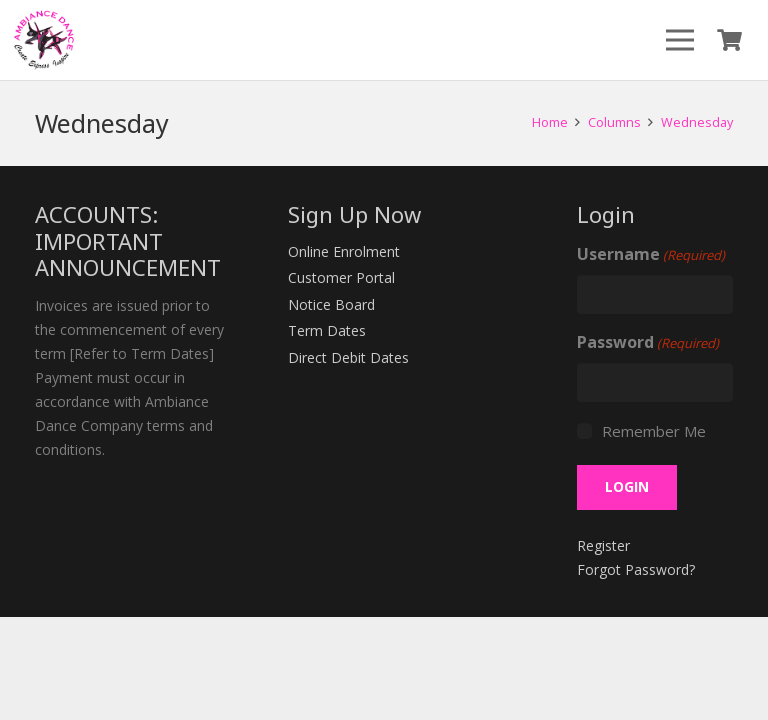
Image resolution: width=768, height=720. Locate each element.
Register (603, 545)
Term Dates (327, 330)
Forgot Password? (636, 569)
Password (648, 343)
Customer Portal (341, 277)
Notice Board (331, 304)
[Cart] (730, 40)
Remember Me (654, 431)
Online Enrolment (344, 251)
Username (651, 255)
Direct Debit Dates (348, 357)
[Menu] (680, 40)
